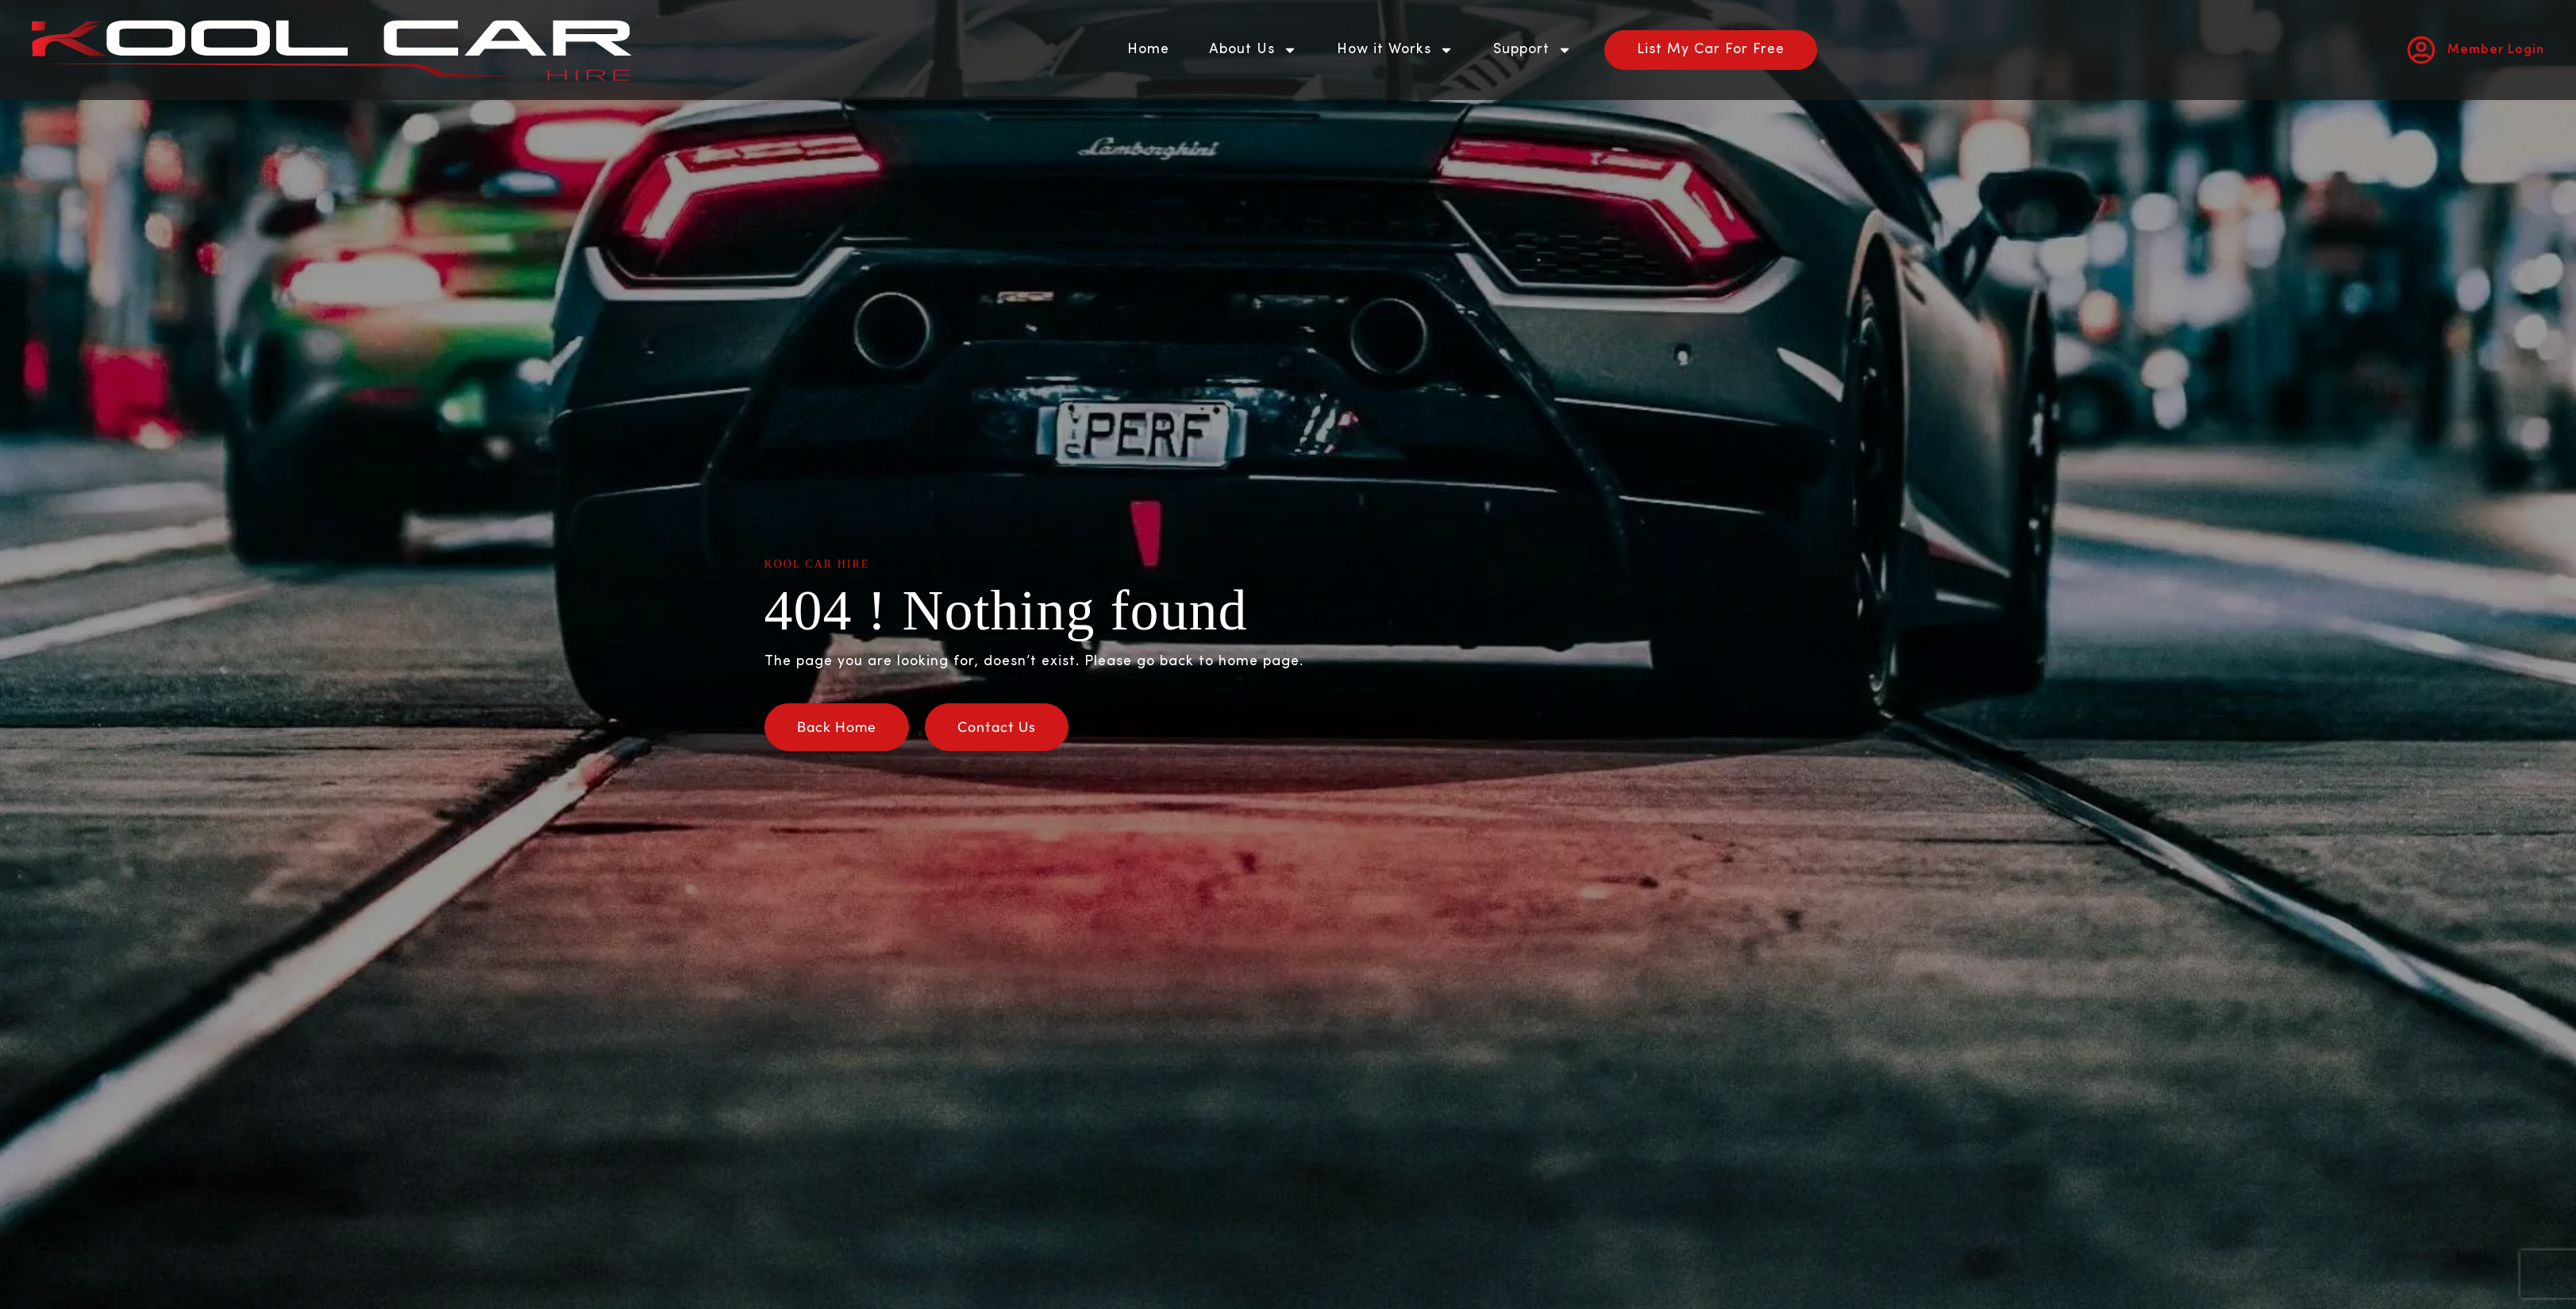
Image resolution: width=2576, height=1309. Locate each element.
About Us (1253, 50)
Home (1148, 49)
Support (1532, 50)
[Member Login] (2421, 50)
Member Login (2495, 50)
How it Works (1395, 50)
